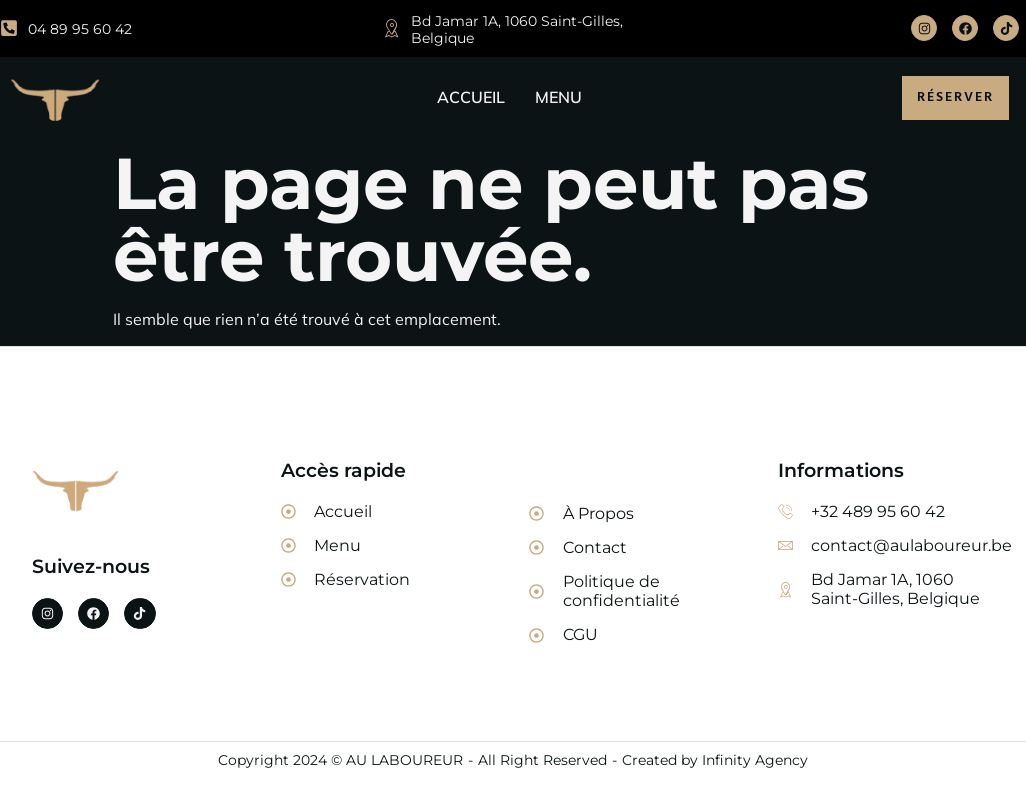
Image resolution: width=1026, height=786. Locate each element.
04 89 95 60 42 (80, 29)
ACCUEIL (471, 97)
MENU (558, 97)
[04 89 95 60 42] (9, 28)
